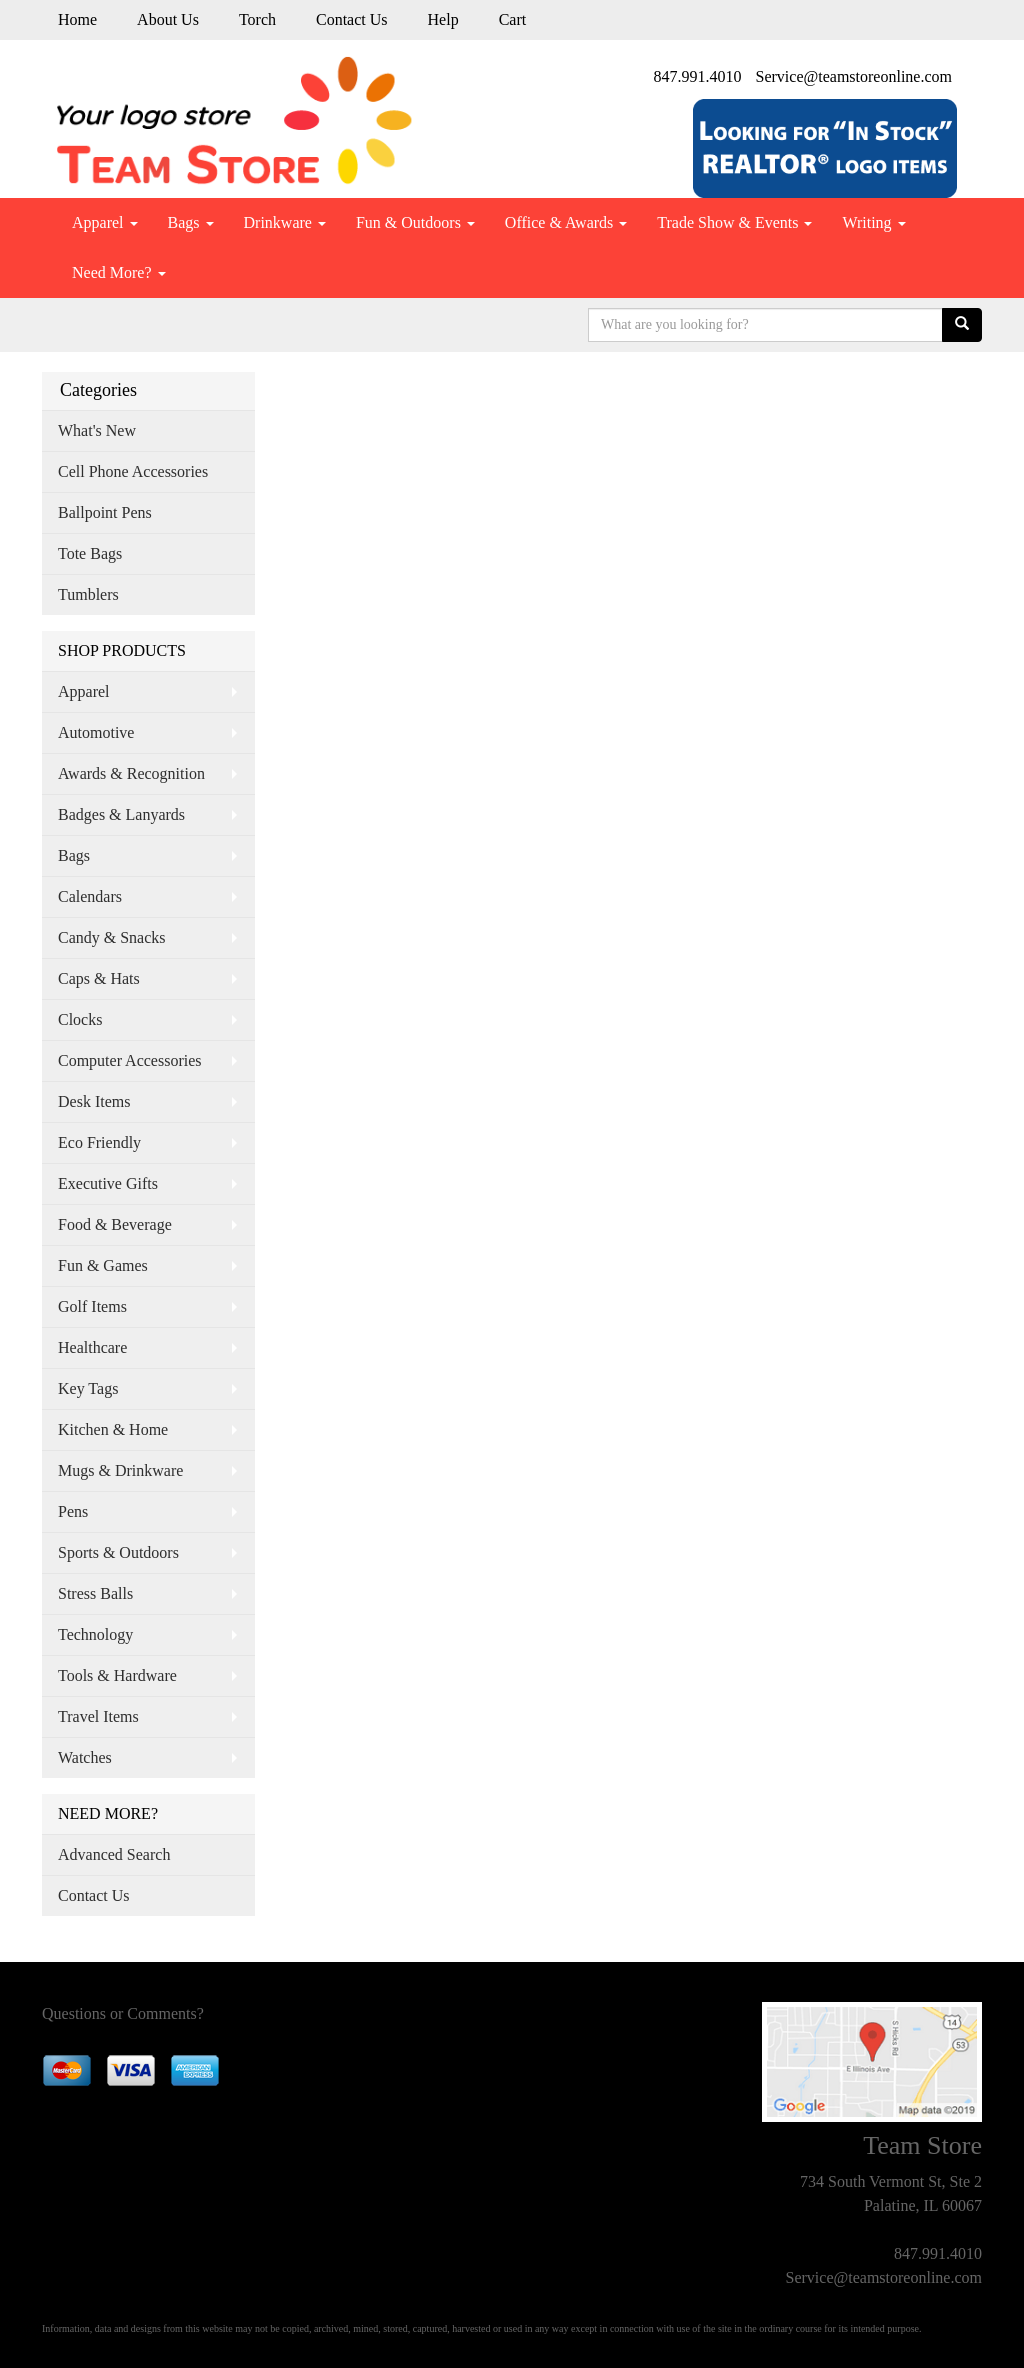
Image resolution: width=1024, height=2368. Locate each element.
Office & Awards (566, 222)
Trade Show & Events (734, 222)
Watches (85, 1757)
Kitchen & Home (113, 1429)
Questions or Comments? (123, 2013)
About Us (168, 19)
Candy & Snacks (112, 937)
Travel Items (98, 1716)
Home (77, 19)
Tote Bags (90, 553)
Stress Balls (95, 1593)
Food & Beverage (115, 1224)
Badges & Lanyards (121, 814)
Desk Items (94, 1101)
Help (443, 19)
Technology (95, 1634)
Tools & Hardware (117, 1675)
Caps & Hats (99, 978)
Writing (873, 222)
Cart (513, 19)
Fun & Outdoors (415, 222)
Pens (73, 1511)
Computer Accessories (130, 1060)
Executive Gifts (108, 1183)
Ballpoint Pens (105, 512)
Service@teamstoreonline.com (854, 76)
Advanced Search (114, 1854)
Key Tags (88, 1388)
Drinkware (285, 222)
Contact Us (352, 19)
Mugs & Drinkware (120, 1470)
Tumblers (88, 594)
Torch (257, 19)
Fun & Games (103, 1265)
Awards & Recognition (131, 773)
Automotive (96, 732)
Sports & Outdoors (118, 1552)
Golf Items (92, 1306)
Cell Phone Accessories (133, 471)
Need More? (119, 272)
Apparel (105, 222)
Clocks (80, 1019)
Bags (191, 222)
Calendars (90, 896)
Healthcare (92, 1347)
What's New (97, 430)
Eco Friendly (99, 1142)
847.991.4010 (698, 76)
